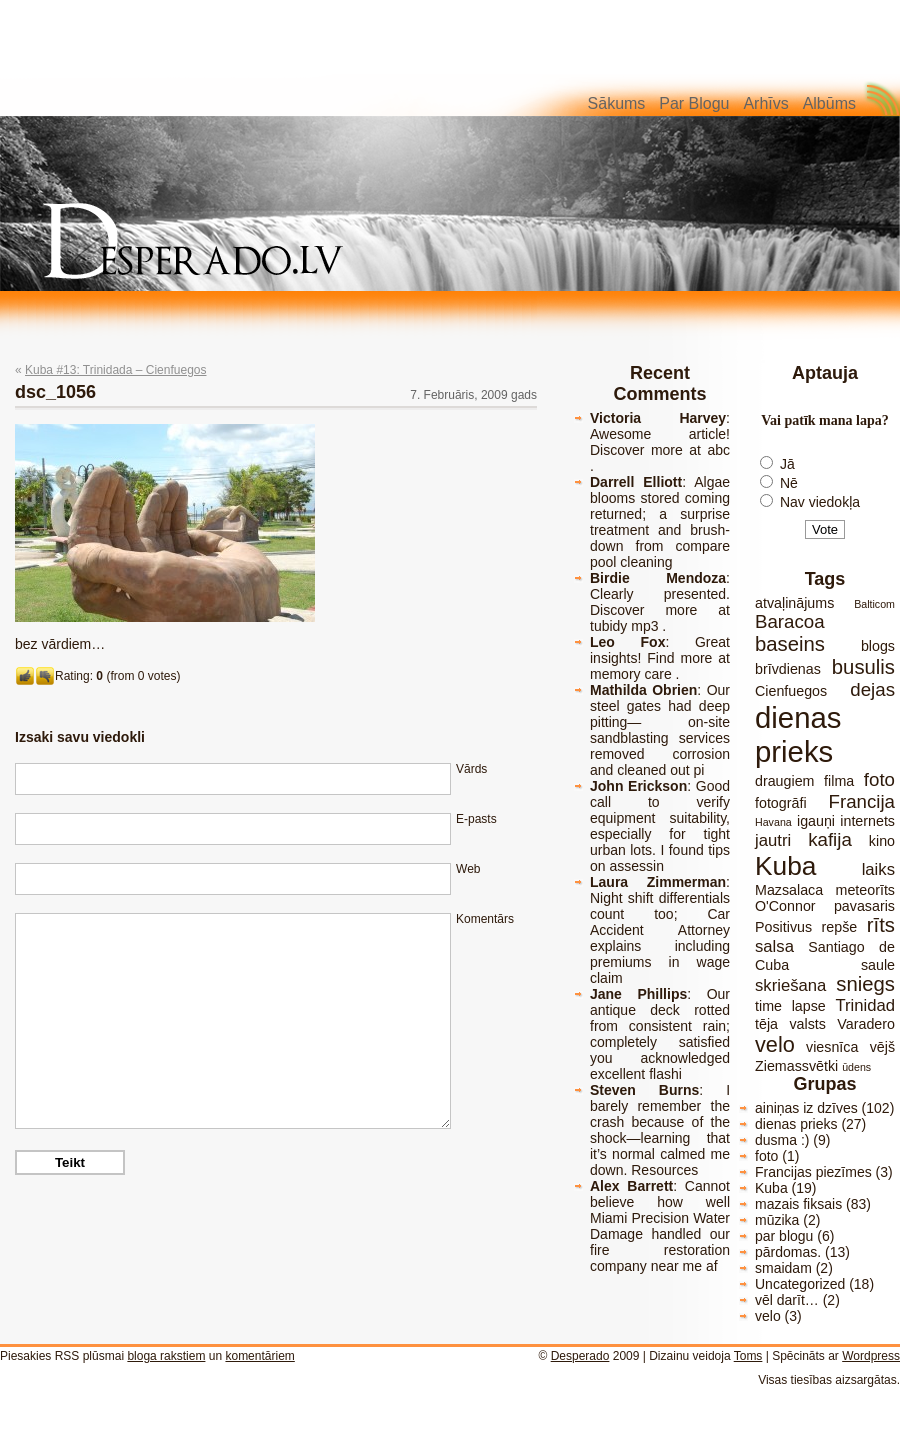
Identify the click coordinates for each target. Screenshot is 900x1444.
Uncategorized (800, 1284)
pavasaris (864, 906)
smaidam (783, 1268)
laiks (878, 869)
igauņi (816, 821)
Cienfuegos (791, 691)
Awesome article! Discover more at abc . (660, 450)
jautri (773, 840)
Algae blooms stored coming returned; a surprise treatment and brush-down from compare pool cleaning (660, 522)
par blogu (784, 1236)
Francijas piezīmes (813, 1172)
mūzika (777, 1220)
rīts (881, 925)
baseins (790, 644)
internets (867, 821)
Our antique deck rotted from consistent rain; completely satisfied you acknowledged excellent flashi (660, 1034)
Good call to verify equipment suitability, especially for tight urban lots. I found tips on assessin (660, 826)
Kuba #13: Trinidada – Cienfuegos (115, 370)
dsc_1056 (55, 392)
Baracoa (790, 621)
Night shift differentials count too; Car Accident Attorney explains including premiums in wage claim (660, 938)
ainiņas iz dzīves (806, 1108)
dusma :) (782, 1140)
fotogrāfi (781, 803)
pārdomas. (788, 1252)
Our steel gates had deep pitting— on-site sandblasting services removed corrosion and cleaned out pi (660, 730)
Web (468, 869)
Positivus (783, 927)
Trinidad (865, 1005)
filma (839, 781)
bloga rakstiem (166, 1356)
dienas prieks (798, 734)
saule (878, 965)
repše (840, 927)
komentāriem (259, 1356)
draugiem (784, 781)
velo (775, 1044)
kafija (830, 839)
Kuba (785, 866)
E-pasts (476, 819)
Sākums (617, 103)
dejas (872, 689)
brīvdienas (788, 669)
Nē (789, 483)
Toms (748, 1356)
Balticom (874, 604)
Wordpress (871, 1356)
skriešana (790, 985)
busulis (863, 667)
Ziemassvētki (796, 1066)
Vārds (471, 769)
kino (882, 841)
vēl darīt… (787, 1300)
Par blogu (694, 103)
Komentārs (485, 919)
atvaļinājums (794, 603)
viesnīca (832, 1047)
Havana (773, 822)
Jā (787, 464)
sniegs (865, 984)
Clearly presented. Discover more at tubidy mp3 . (660, 610)
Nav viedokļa (820, 502)
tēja (766, 1024)
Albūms (829, 103)
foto (879, 779)
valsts (807, 1024)
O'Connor (785, 906)
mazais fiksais (798, 1204)
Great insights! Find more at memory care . (660, 658)
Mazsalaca (789, 890)
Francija (862, 801)
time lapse (790, 1006)
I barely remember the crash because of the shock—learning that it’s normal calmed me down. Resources (660, 1130)
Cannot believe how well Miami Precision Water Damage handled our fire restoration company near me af (660, 1226)
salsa (774, 946)
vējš (882, 1047)
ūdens (856, 1067)
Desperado (580, 1356)
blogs (878, 646)
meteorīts (865, 890)
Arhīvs (765, 103)
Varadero (866, 1024)
